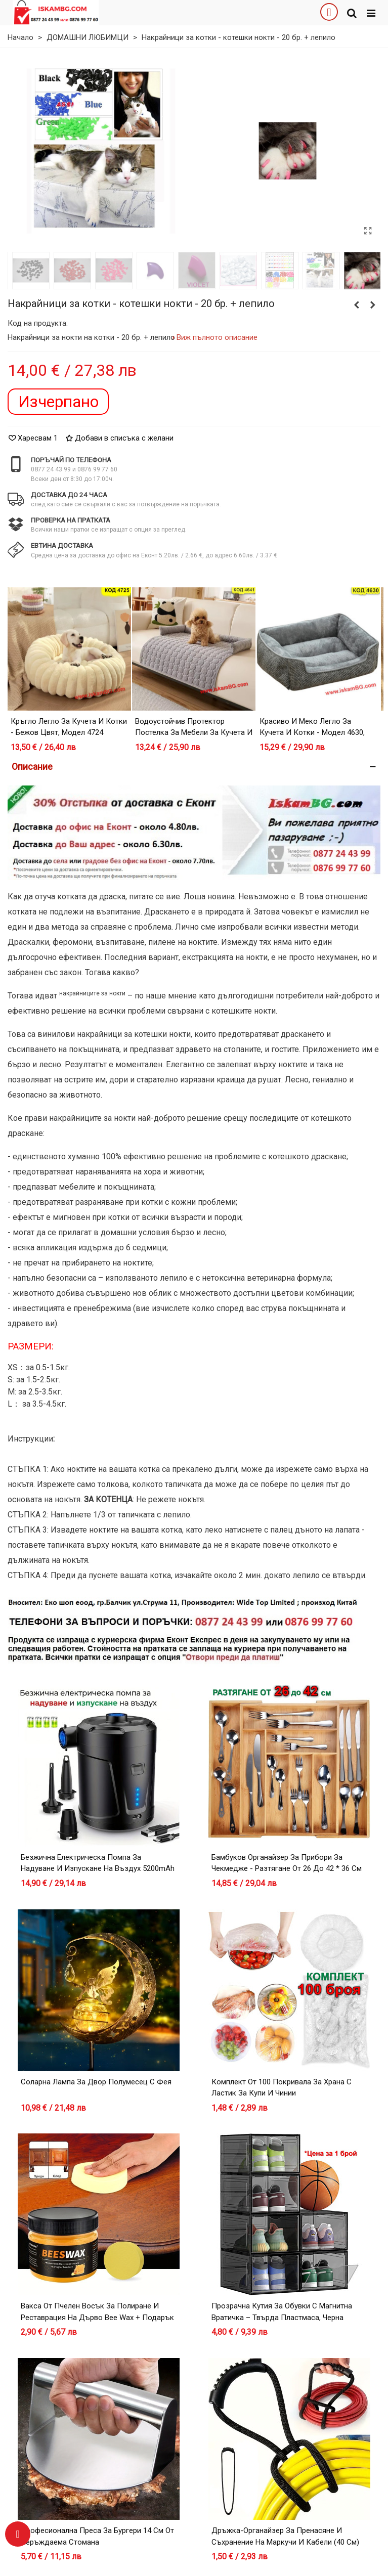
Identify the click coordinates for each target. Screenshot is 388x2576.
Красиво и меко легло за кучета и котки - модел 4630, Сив (312, 733)
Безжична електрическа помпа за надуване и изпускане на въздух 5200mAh (98, 1863)
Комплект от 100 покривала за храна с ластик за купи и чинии (281, 2087)
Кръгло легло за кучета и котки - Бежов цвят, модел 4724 (69, 727)
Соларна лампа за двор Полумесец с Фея (96, 2081)
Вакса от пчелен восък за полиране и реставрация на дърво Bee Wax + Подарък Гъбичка (97, 2317)
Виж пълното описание (217, 337)
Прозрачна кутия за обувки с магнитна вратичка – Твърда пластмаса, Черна (281, 2311)
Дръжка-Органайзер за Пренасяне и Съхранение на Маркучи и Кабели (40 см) (285, 2536)
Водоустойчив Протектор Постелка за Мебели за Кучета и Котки (193, 733)
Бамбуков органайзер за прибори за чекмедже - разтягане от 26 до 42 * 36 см (286, 1863)
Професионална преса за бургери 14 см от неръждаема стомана (97, 2536)
